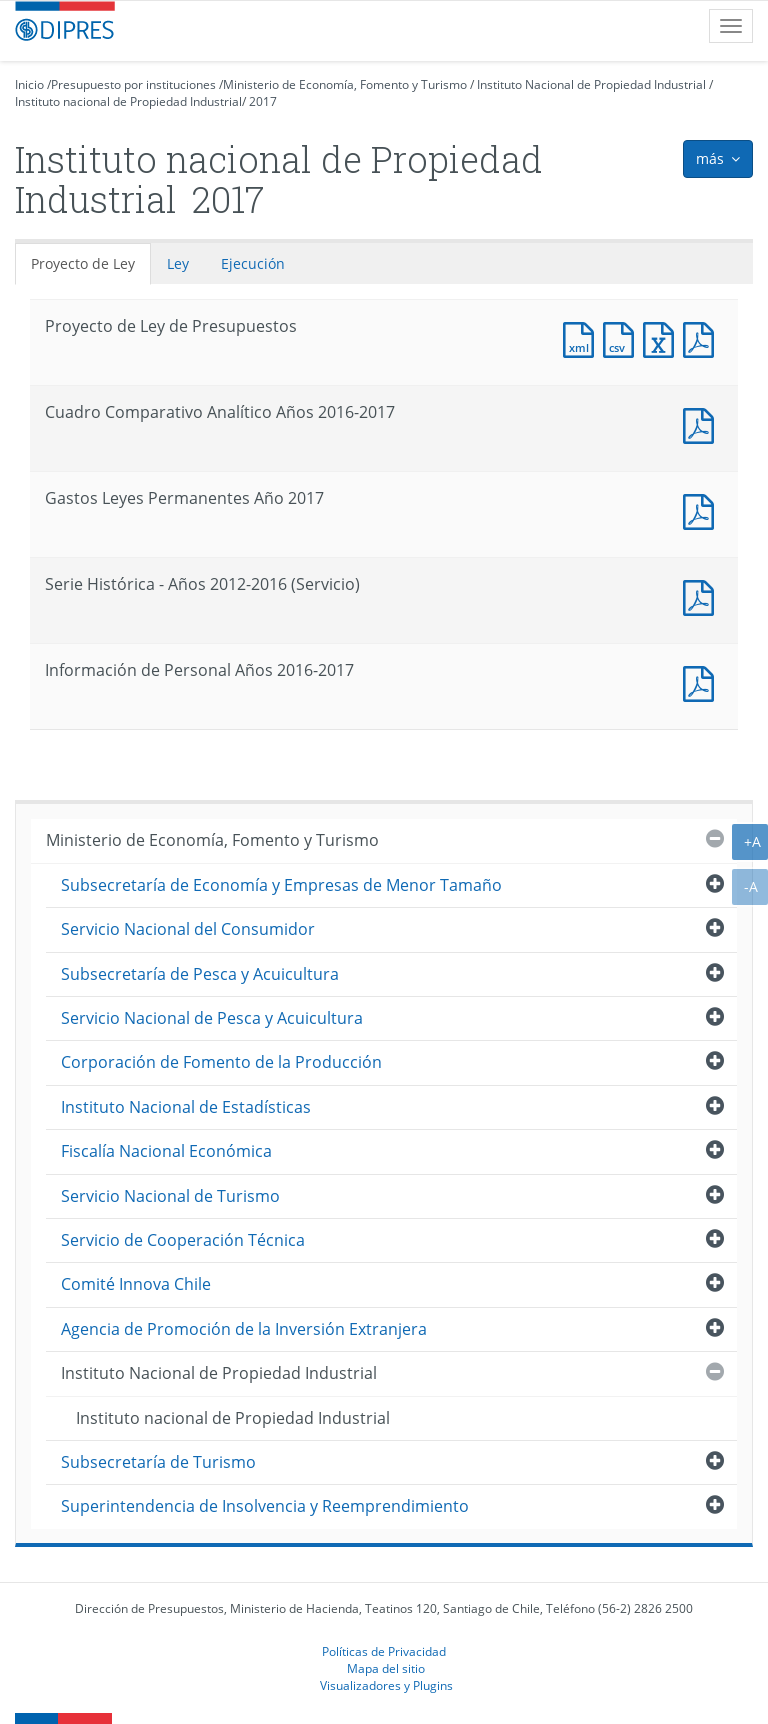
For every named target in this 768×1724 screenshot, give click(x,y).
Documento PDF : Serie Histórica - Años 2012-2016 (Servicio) (703, 595)
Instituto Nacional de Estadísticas (186, 1107)
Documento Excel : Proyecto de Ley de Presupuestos (663, 337)
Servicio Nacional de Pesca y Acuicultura (212, 1018)
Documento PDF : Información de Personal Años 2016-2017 (703, 681)
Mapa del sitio (386, 1668)
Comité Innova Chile (136, 1284)
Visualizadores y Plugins (386, 1685)
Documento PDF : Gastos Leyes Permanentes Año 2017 (703, 509)
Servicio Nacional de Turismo (170, 1196)
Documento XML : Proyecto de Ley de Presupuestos (583, 337)
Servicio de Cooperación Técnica (183, 1240)
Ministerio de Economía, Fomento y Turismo (345, 84)
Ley (178, 263)
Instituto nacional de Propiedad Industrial (128, 101)
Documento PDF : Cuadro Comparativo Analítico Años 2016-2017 (703, 423)
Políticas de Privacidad (384, 1651)
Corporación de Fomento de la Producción (221, 1062)
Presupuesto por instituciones (133, 84)
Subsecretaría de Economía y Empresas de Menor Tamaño (281, 885)
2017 (263, 101)
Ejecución (253, 263)
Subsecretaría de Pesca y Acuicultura (200, 974)
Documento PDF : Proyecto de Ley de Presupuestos (703, 337)
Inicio (29, 84)
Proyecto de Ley (83, 263)
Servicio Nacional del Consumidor (188, 929)
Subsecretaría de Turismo (158, 1462)
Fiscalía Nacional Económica (166, 1151)
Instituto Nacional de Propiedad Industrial (591, 84)
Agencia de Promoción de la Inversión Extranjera (244, 1329)
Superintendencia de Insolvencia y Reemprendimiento (265, 1506)
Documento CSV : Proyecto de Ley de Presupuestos (623, 337)
